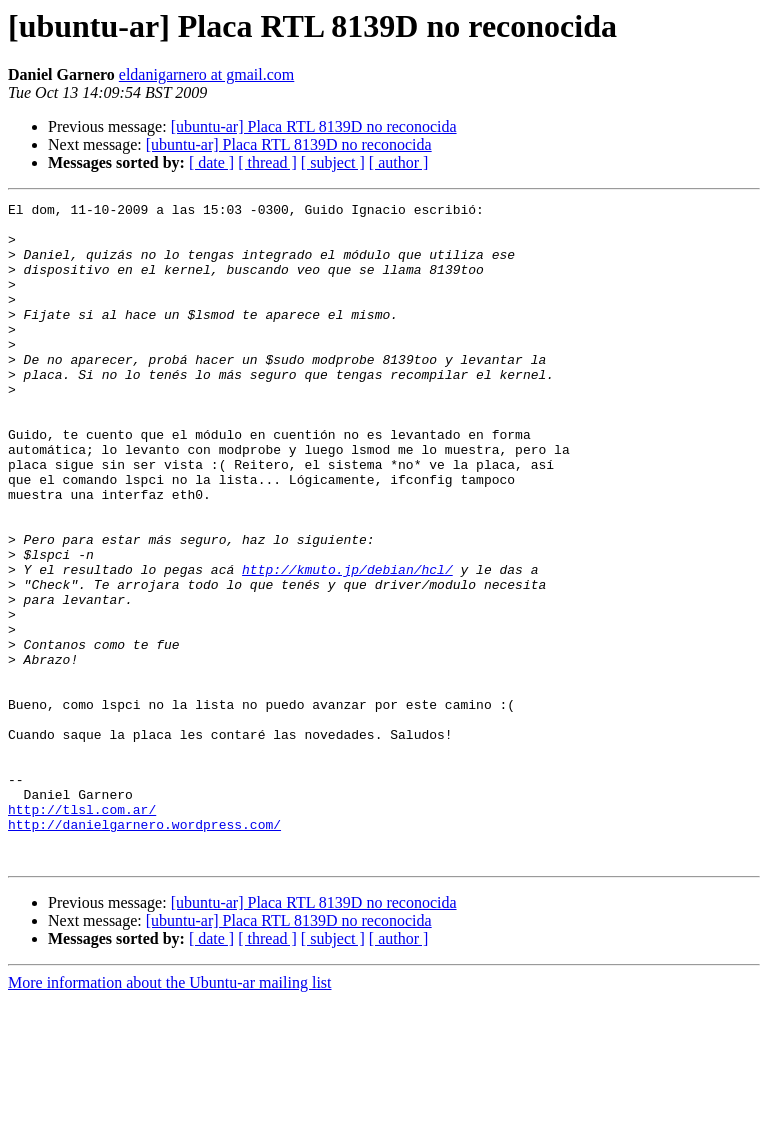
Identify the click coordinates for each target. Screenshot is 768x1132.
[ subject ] (333, 162)
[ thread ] (267, 162)
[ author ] (399, 162)
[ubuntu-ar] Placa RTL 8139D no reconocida (314, 126)
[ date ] (211, 162)
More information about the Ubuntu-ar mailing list (170, 1114)
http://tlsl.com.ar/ (82, 932)
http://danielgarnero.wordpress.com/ (144, 950)
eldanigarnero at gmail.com (206, 74)
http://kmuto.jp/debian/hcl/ (347, 644)
